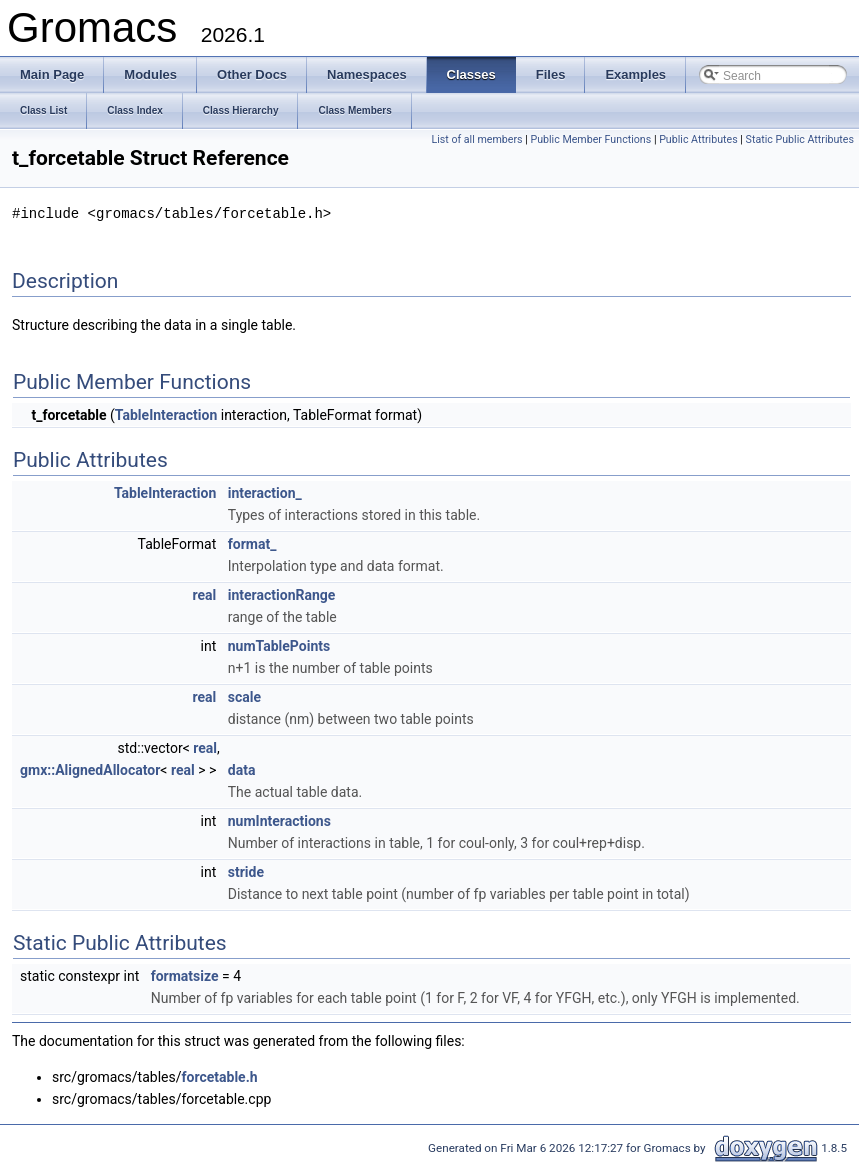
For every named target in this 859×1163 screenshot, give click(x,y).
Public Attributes (698, 139)
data (242, 769)
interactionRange (282, 594)
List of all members (476, 139)
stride (246, 871)
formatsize (185, 975)
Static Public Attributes (800, 139)
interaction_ (265, 492)
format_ (252, 543)
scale (244, 696)
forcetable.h (220, 1076)
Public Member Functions (590, 139)
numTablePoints (279, 645)
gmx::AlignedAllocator (90, 769)
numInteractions (279, 820)
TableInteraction (166, 414)
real (205, 594)
